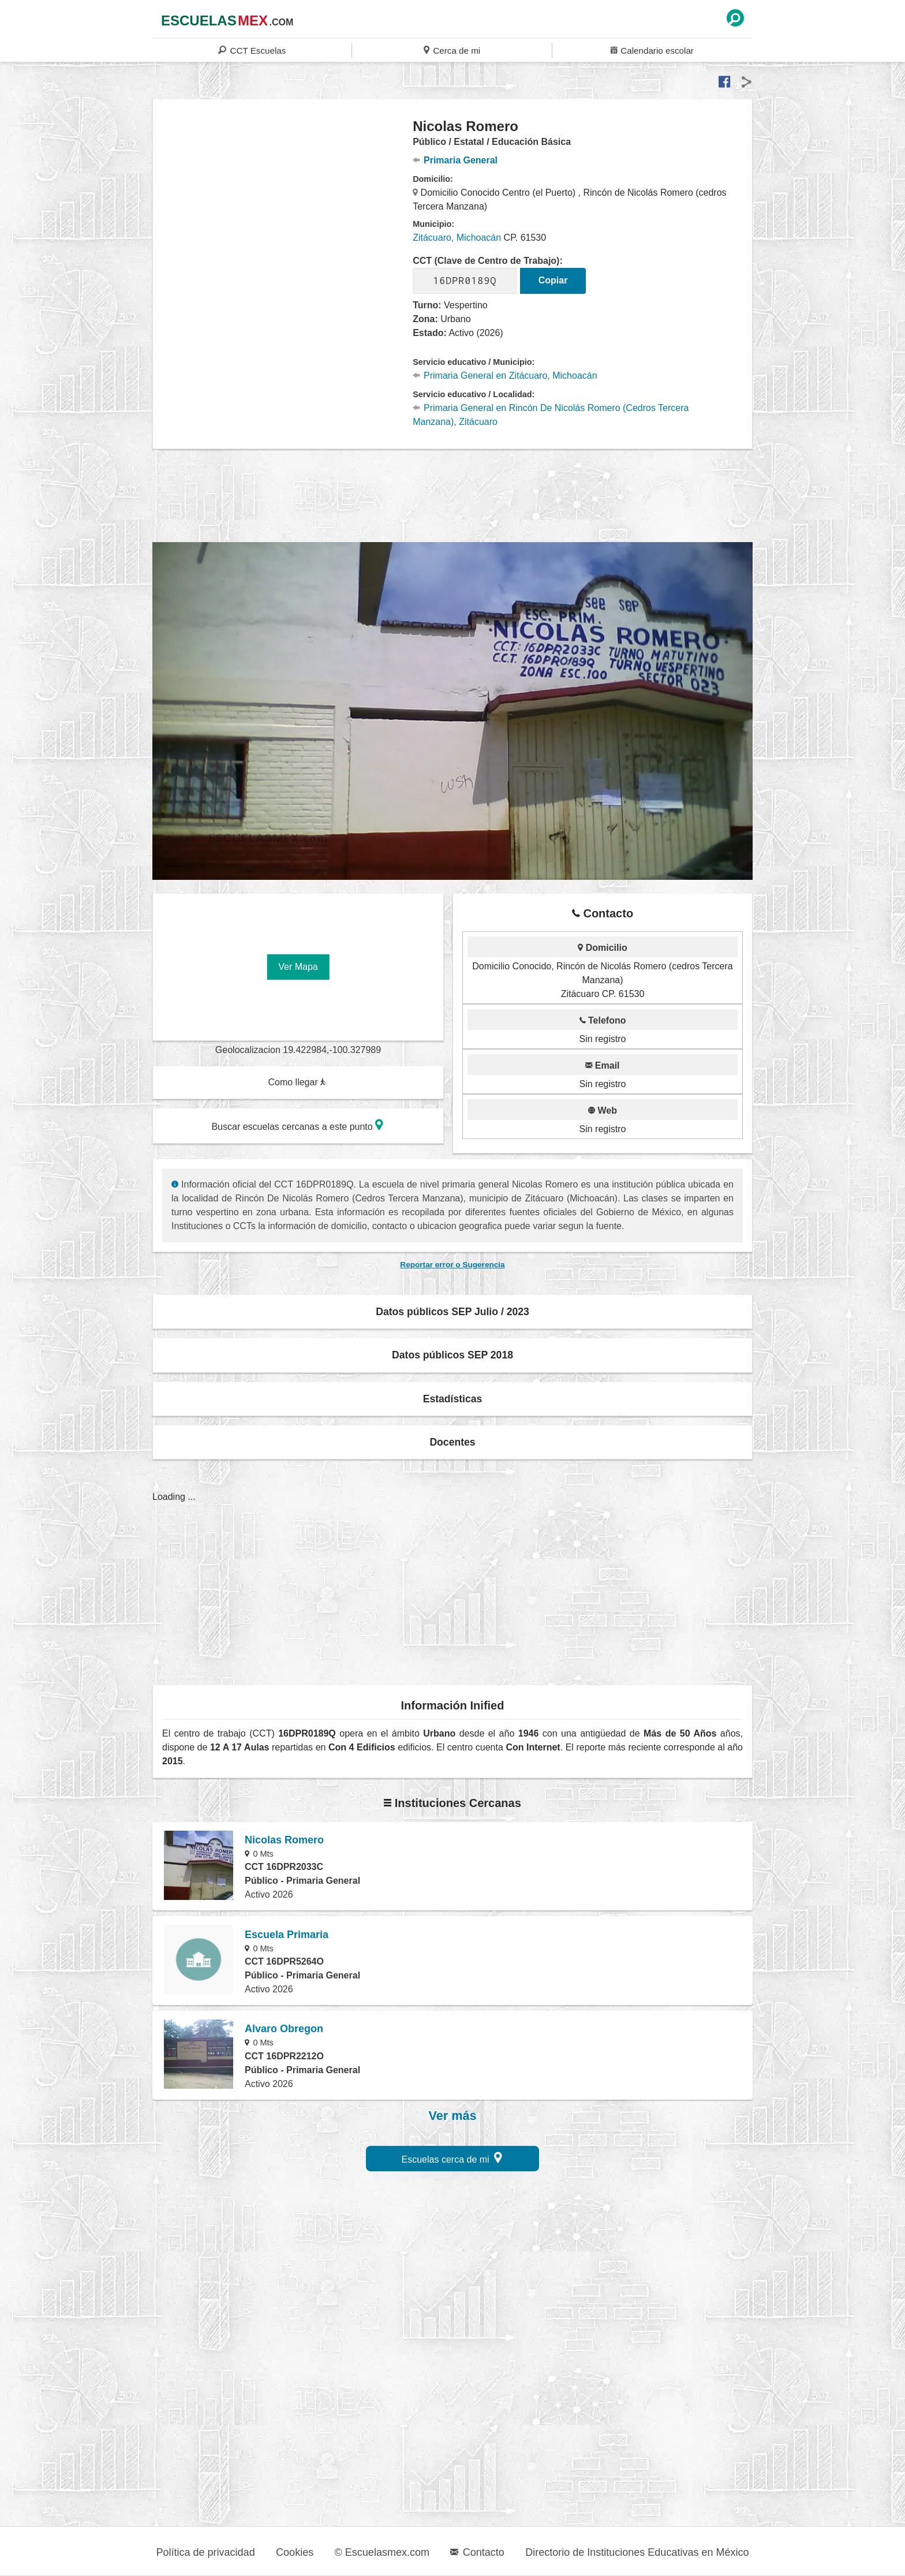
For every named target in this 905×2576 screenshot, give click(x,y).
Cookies (294, 2552)
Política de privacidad (205, 2552)
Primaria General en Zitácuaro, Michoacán (505, 375)
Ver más (453, 2116)
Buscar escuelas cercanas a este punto (297, 1125)
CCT (252, 50)
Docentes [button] (452, 1442)
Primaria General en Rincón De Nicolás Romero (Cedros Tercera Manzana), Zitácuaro (551, 415)
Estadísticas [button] (453, 1399)
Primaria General (455, 160)
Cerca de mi (452, 50)
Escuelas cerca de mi (452, 2158)
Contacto (477, 2552)
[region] (283, 210)
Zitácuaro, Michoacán (457, 237)
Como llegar (297, 1082)
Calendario (652, 50)
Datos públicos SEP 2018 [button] (452, 1355)
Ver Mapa (297, 967)
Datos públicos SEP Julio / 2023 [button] (452, 1311)
